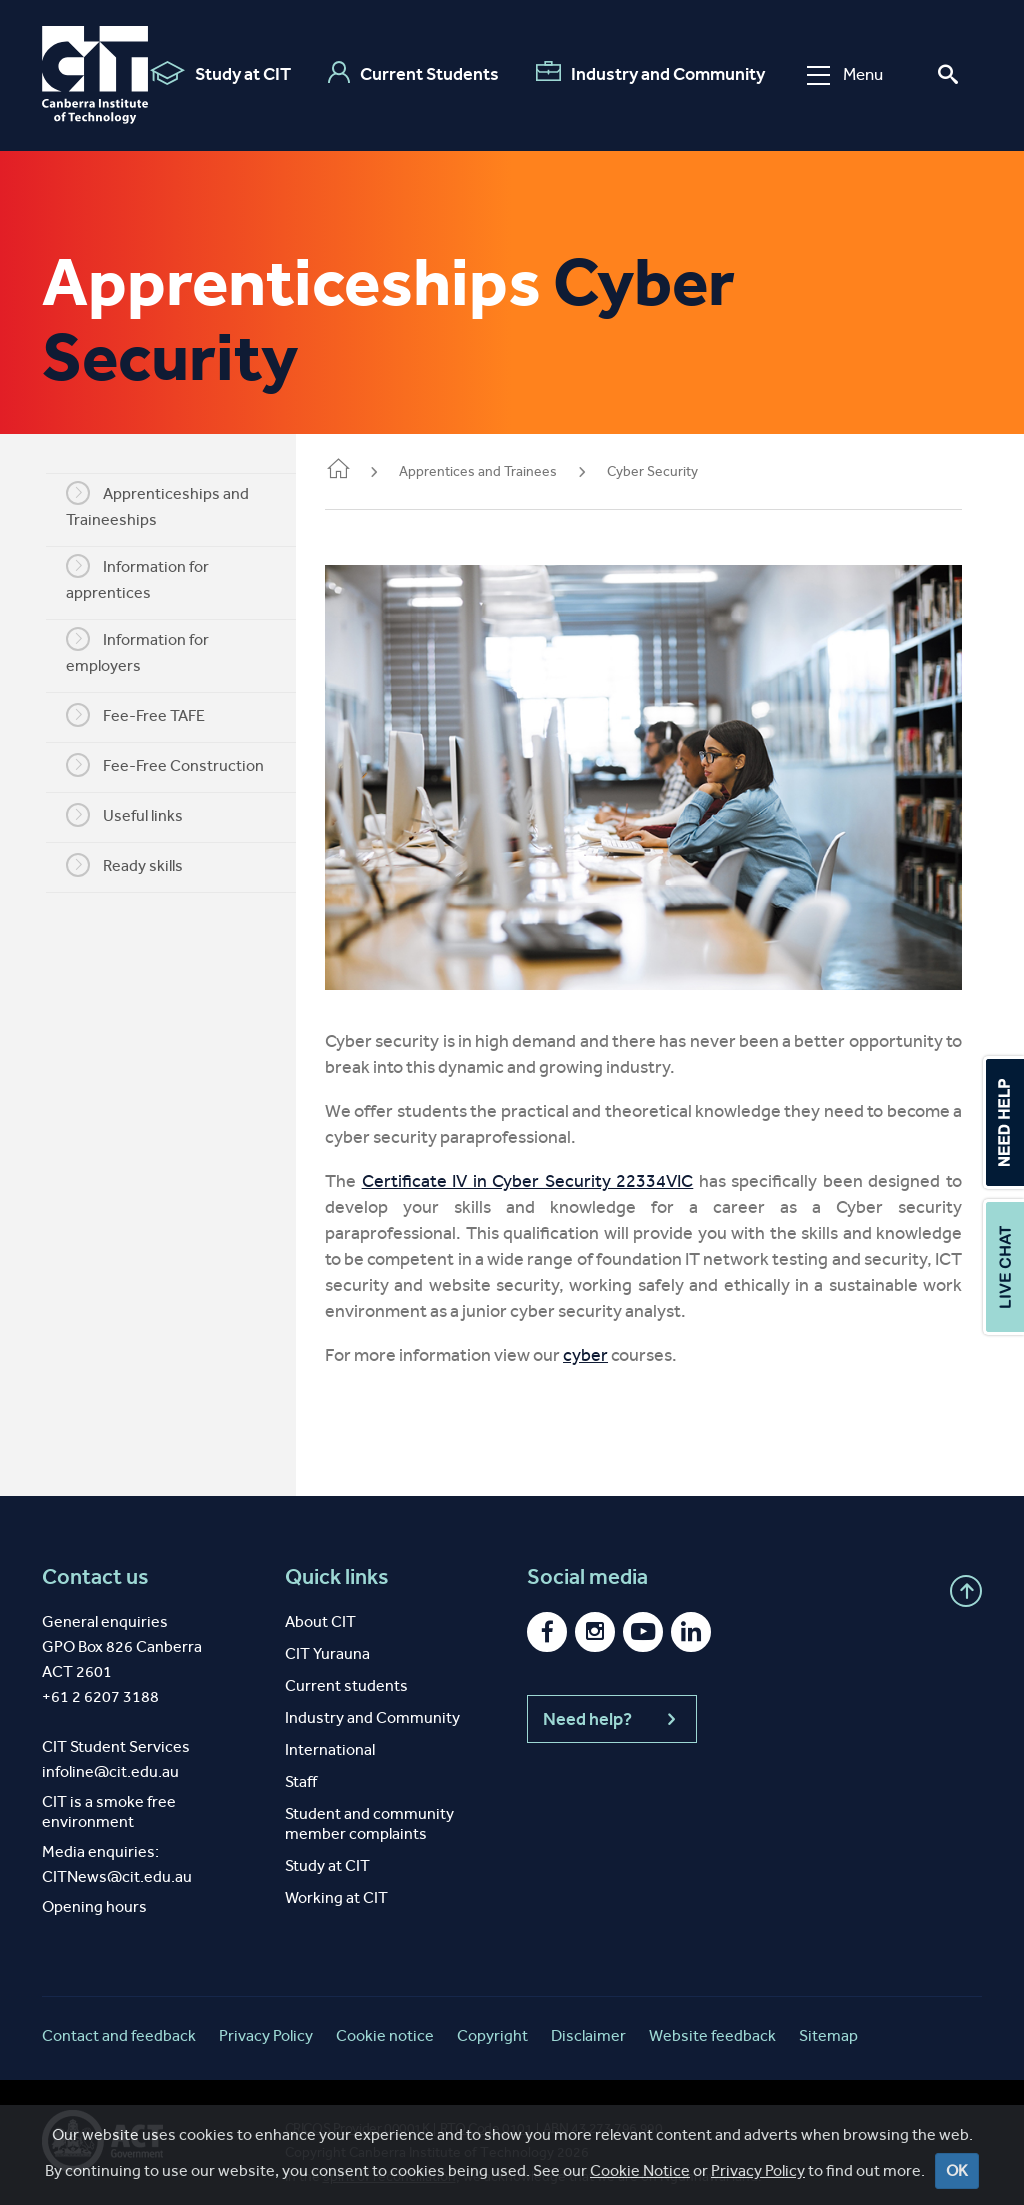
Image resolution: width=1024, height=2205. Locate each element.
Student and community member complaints (369, 1809)
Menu (845, 74)
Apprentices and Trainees (500, 471)
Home (360, 470)
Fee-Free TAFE (146, 715)
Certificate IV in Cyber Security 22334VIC (543, 1167)
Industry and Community (650, 73)
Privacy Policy (758, 2170)
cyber (607, 1341)
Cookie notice (385, 2021)
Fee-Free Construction (176, 765)
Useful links (135, 815)
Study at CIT (220, 73)
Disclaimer (588, 2021)
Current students (346, 1671)
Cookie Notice (640, 2170)
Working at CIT (336, 1883)
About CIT (320, 1607)
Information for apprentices (148, 578)
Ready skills (135, 865)
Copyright (492, 2021)
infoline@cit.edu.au (110, 1757)
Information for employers (148, 651)
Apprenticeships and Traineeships (168, 505)
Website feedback (712, 2021)
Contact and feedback (119, 2021)
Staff (301, 1767)
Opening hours (94, 1892)
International (330, 1735)
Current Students (413, 73)
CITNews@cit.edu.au (117, 1862)
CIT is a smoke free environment (109, 1797)
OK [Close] (957, 2170)
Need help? (612, 1705)
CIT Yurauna (327, 1639)
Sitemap (828, 2021)
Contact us (95, 1563)
